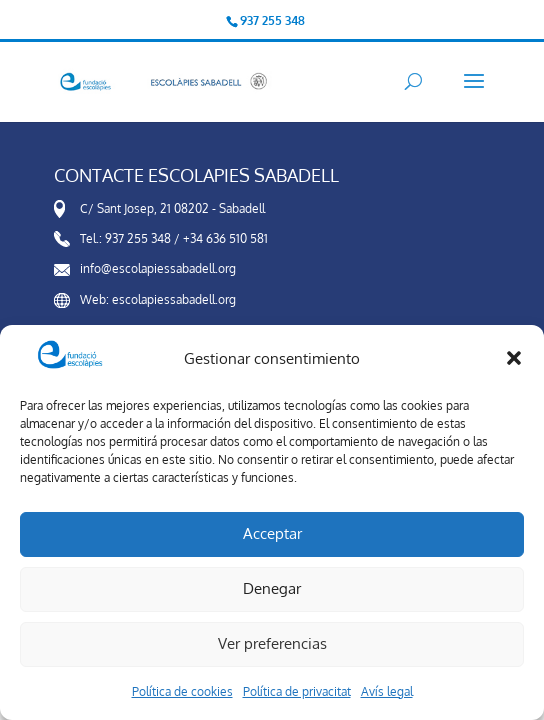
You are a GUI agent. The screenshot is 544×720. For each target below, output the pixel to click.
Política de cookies (182, 691)
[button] (514, 358)
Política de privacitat (297, 691)
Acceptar (272, 533)
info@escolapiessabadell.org (158, 268)
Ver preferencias (272, 643)
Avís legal (387, 691)
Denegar (272, 588)
